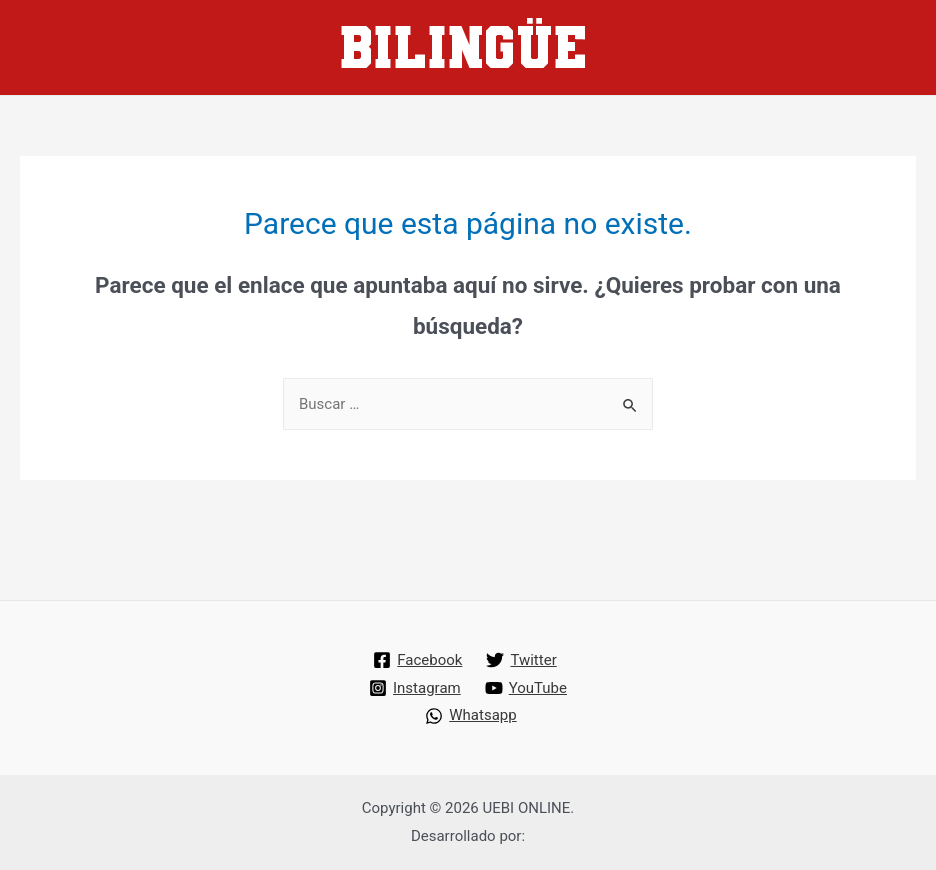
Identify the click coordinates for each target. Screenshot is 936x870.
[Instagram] (415, 688)
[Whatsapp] (470, 716)
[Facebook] (417, 660)
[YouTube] (526, 688)
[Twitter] (521, 660)
